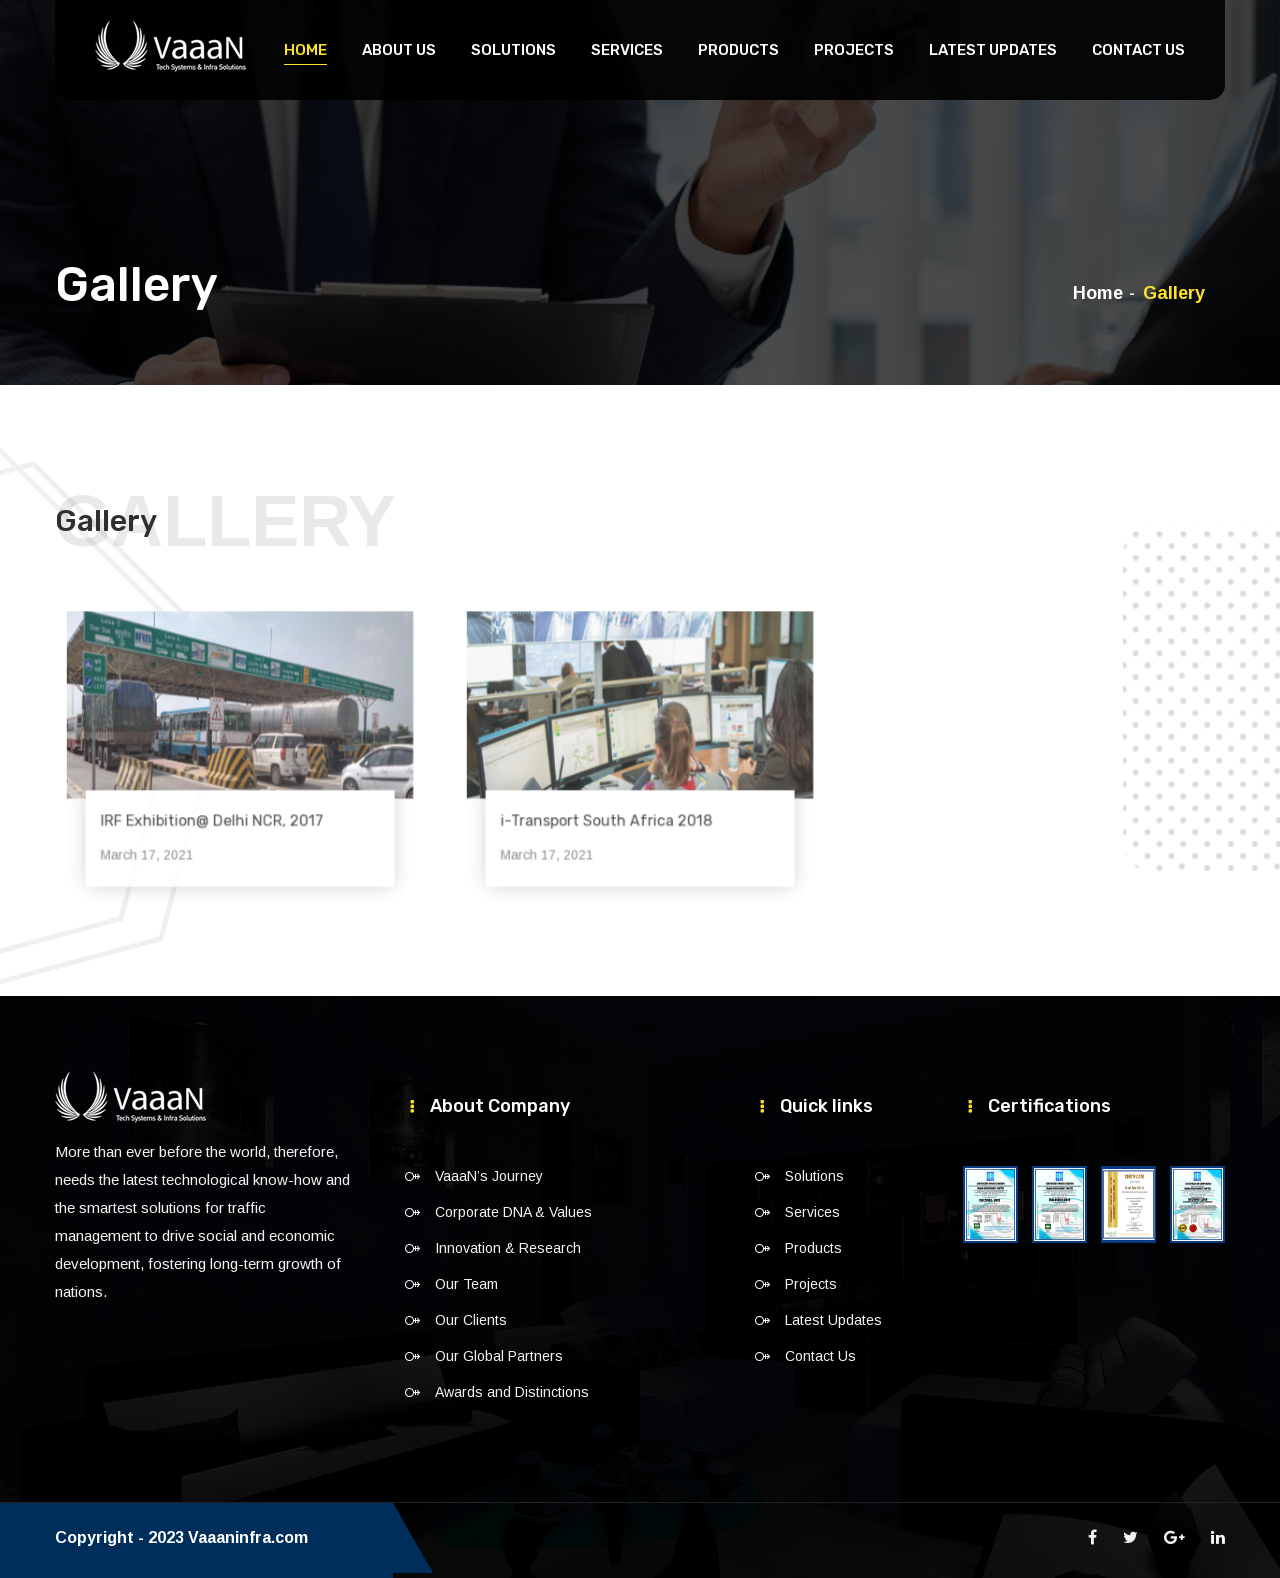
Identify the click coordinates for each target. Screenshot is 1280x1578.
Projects (854, 50)
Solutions (513, 50)
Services (627, 50)
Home (305, 50)
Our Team (466, 1284)
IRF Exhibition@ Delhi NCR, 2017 (218, 805)
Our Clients (471, 1320)
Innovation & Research (508, 1248)
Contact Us (1138, 50)
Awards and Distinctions (512, 1392)
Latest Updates (993, 50)
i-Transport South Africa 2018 (613, 805)
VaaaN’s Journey (489, 1176)
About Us (399, 50)
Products (738, 50)
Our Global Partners (499, 1356)
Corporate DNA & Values (513, 1212)
